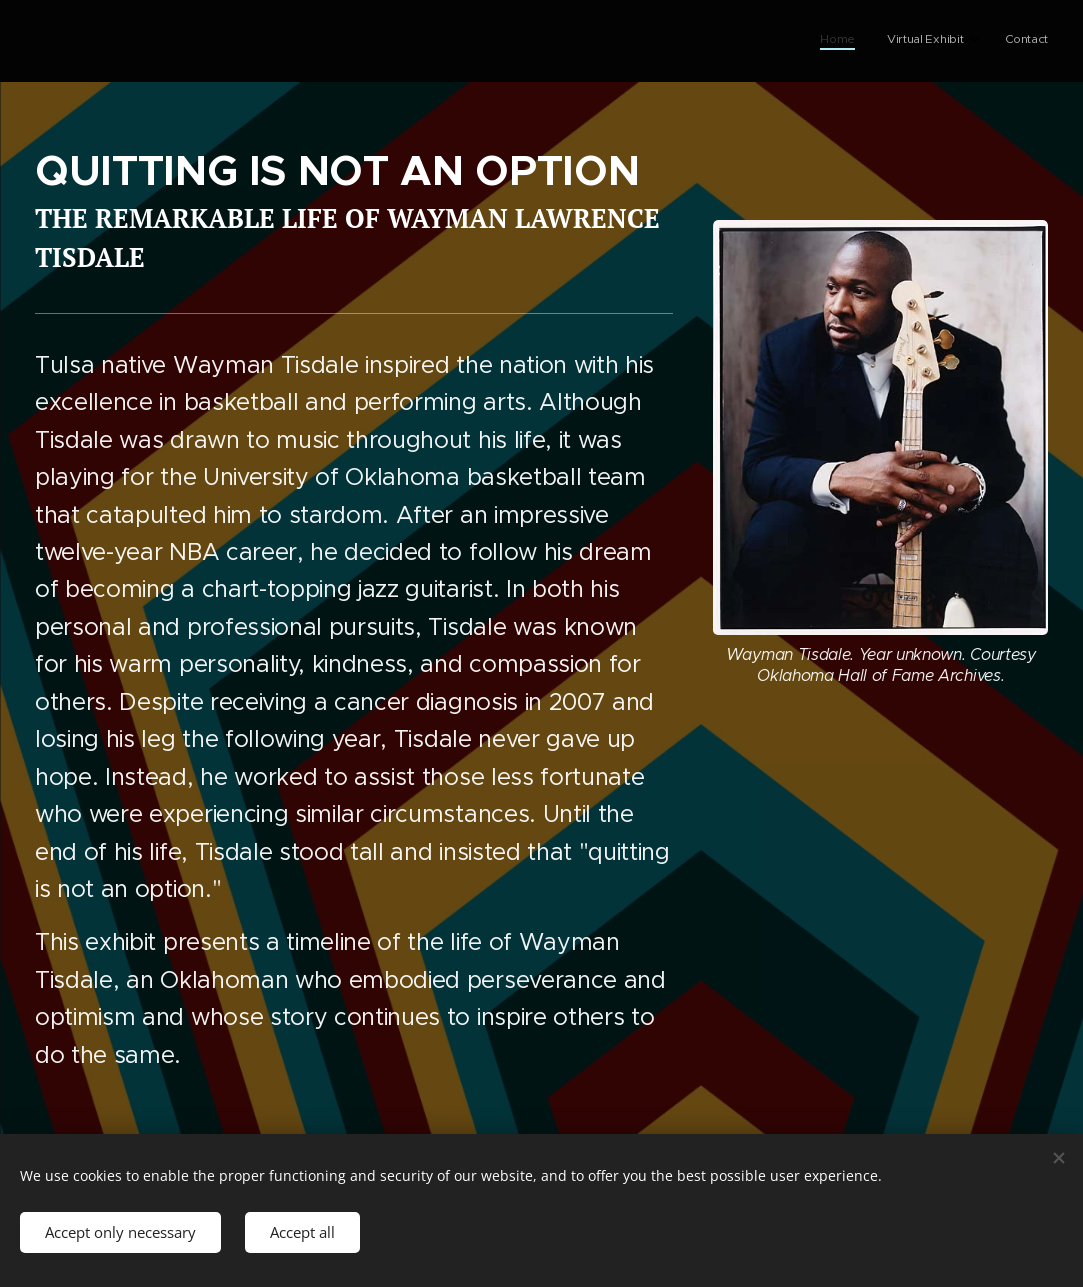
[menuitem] (979, 41)
